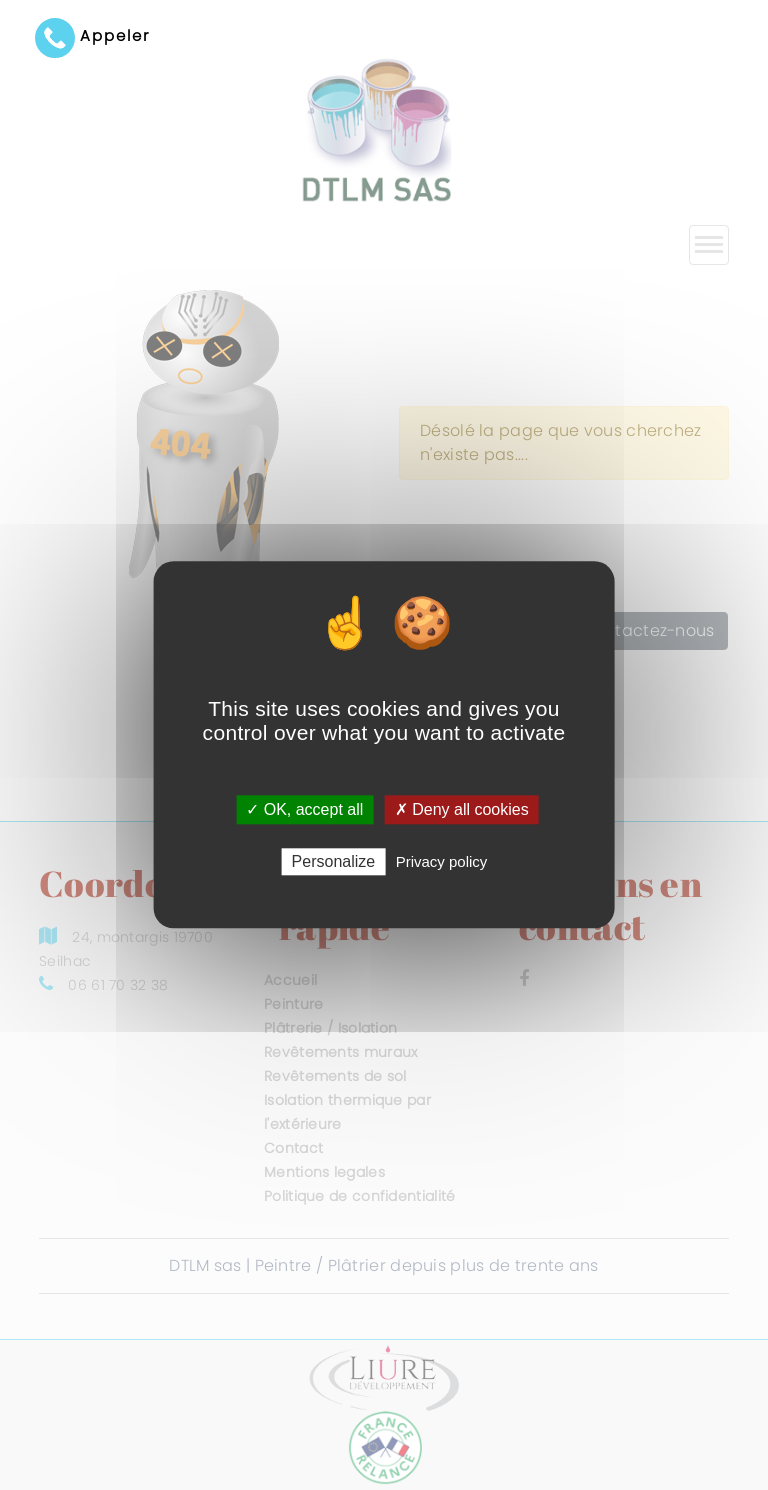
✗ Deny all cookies (462, 809)
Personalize (334, 862)
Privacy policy (442, 862)
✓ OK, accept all (304, 809)
